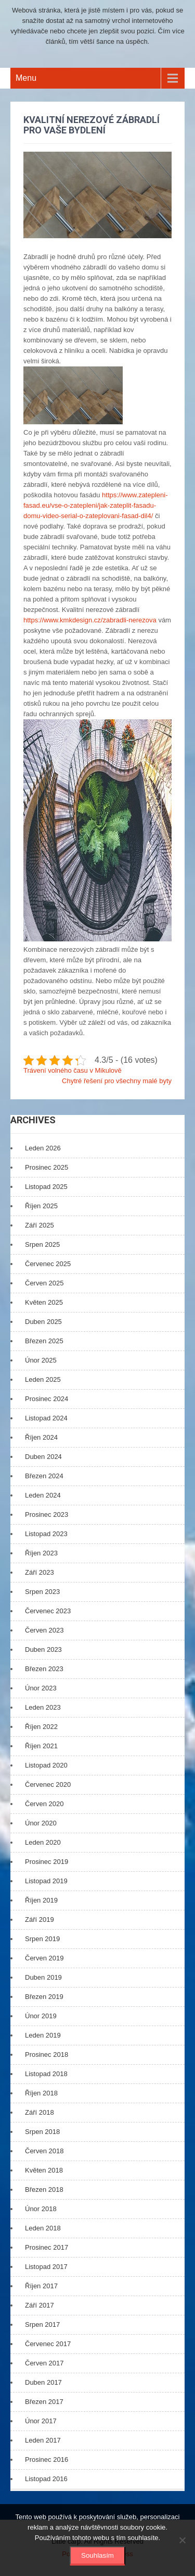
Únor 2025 (41, 1360)
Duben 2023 (43, 1649)
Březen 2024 (44, 1476)
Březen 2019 (44, 1997)
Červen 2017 (44, 2363)
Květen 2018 (44, 2170)
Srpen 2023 (42, 1592)
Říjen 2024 (41, 1437)
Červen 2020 (44, 1804)
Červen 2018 (44, 2151)
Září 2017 (39, 2305)
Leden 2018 (43, 2228)
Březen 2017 (44, 2402)
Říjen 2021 (41, 1746)
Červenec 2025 (48, 1264)
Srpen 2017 (42, 2324)
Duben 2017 (43, 2382)
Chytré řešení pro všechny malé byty (117, 1081)
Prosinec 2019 (46, 1862)
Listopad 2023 (46, 1534)
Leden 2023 (43, 1707)
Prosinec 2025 (46, 1167)
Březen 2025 (44, 1341)
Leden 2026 (43, 1148)
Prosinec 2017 (46, 2247)
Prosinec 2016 (46, 2459)
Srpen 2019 (42, 1939)
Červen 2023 (44, 1630)
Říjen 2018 (41, 2093)
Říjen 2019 (41, 1900)
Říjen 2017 (41, 2286)
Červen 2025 (44, 1283)
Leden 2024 (43, 1495)
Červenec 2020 (48, 1784)
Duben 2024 (43, 1457)
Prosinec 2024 (46, 1399)
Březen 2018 (44, 2189)
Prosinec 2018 (46, 2054)
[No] (182, 2540)
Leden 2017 (43, 2440)
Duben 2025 (43, 1322)
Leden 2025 (43, 1379)
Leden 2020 (43, 1842)
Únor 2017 (41, 2421)
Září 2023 (39, 1572)
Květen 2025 (44, 1302)
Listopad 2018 (46, 2074)
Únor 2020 (41, 1823)
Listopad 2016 (46, 2479)
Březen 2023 (44, 1669)
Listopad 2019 (46, 1881)
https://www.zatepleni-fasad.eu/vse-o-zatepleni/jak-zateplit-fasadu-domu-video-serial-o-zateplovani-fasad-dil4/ (95, 505)
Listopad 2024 (46, 1418)
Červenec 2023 (48, 1611)
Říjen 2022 (41, 1727)
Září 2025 (39, 1225)
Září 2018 (39, 2112)
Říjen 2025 (41, 1206)
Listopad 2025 (46, 1187)
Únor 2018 (41, 2209)
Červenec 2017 (48, 2344)
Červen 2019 (44, 1958)
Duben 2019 (43, 1977)
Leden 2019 (43, 2035)
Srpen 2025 (42, 1244)
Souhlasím (97, 2555)
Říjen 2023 (41, 1553)
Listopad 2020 (46, 1765)
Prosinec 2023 (46, 1514)
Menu (26, 77)
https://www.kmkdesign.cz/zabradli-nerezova (90, 620)
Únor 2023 (41, 1688)
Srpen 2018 (42, 2132)
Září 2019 (39, 1919)
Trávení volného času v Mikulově (72, 1070)
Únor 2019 (41, 2016)
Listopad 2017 (46, 2267)
